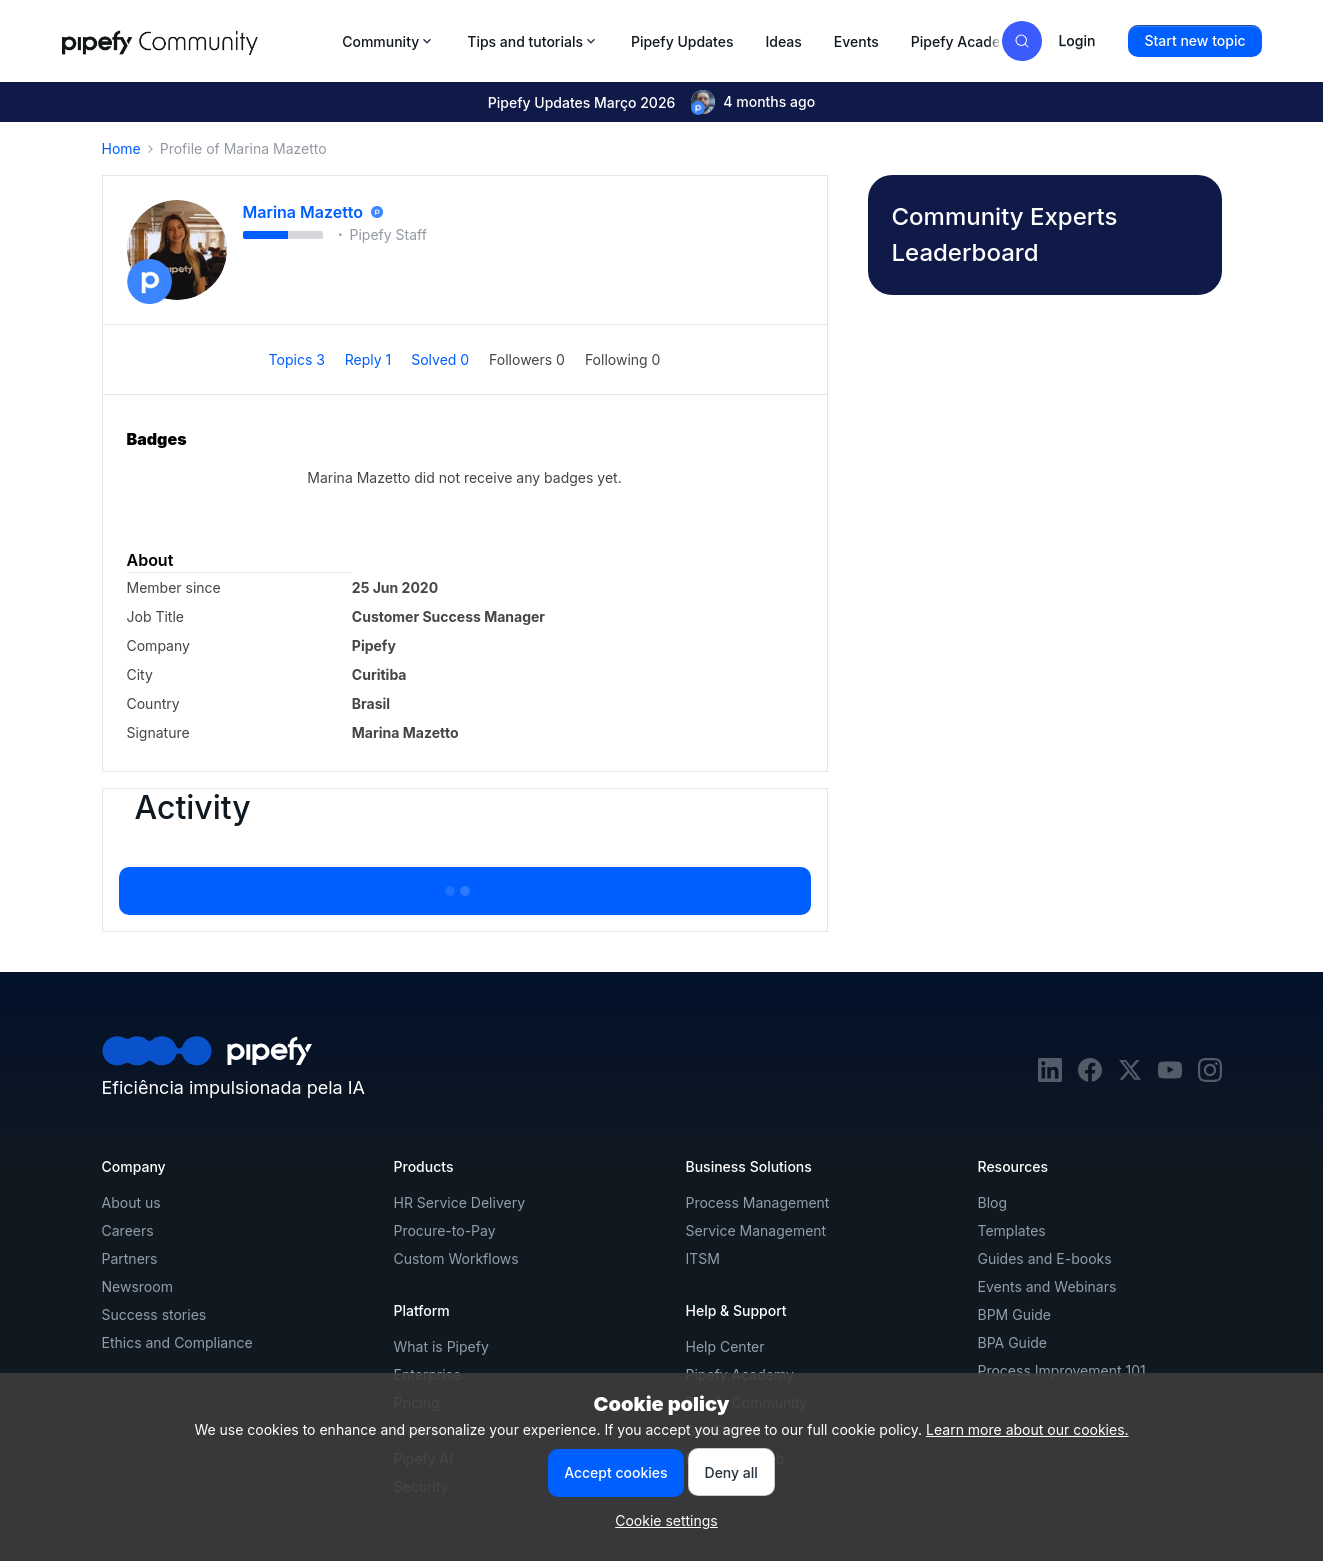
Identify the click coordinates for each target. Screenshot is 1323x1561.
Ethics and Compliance (177, 1342)
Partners (130, 1258)
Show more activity (464, 885)
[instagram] (1210, 1076)
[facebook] (1090, 1076)
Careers (128, 1230)
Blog (993, 1202)
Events (856, 41)
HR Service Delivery (460, 1202)
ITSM (703, 1258)
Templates (1012, 1230)
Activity (193, 808)
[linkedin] (1050, 1076)
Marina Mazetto (303, 212)
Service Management (756, 1230)
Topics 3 (299, 359)
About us (131, 1202)
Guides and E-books (1045, 1258)
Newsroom (137, 1286)
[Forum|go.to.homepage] (196, 41)
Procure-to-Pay (445, 1230)
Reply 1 (370, 359)
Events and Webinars (1047, 1286)
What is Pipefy (441, 1346)
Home (121, 148)
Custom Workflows (456, 1258)
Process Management (758, 1202)
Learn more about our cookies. (1027, 1429)
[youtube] (1170, 1076)
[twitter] (1130, 1076)
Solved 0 (442, 359)
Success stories (154, 1314)
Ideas (783, 41)
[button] (1194, 41)
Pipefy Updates (682, 41)
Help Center (725, 1346)
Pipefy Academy (966, 41)
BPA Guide (1013, 1342)
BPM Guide (1015, 1314)
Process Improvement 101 (1062, 1370)
